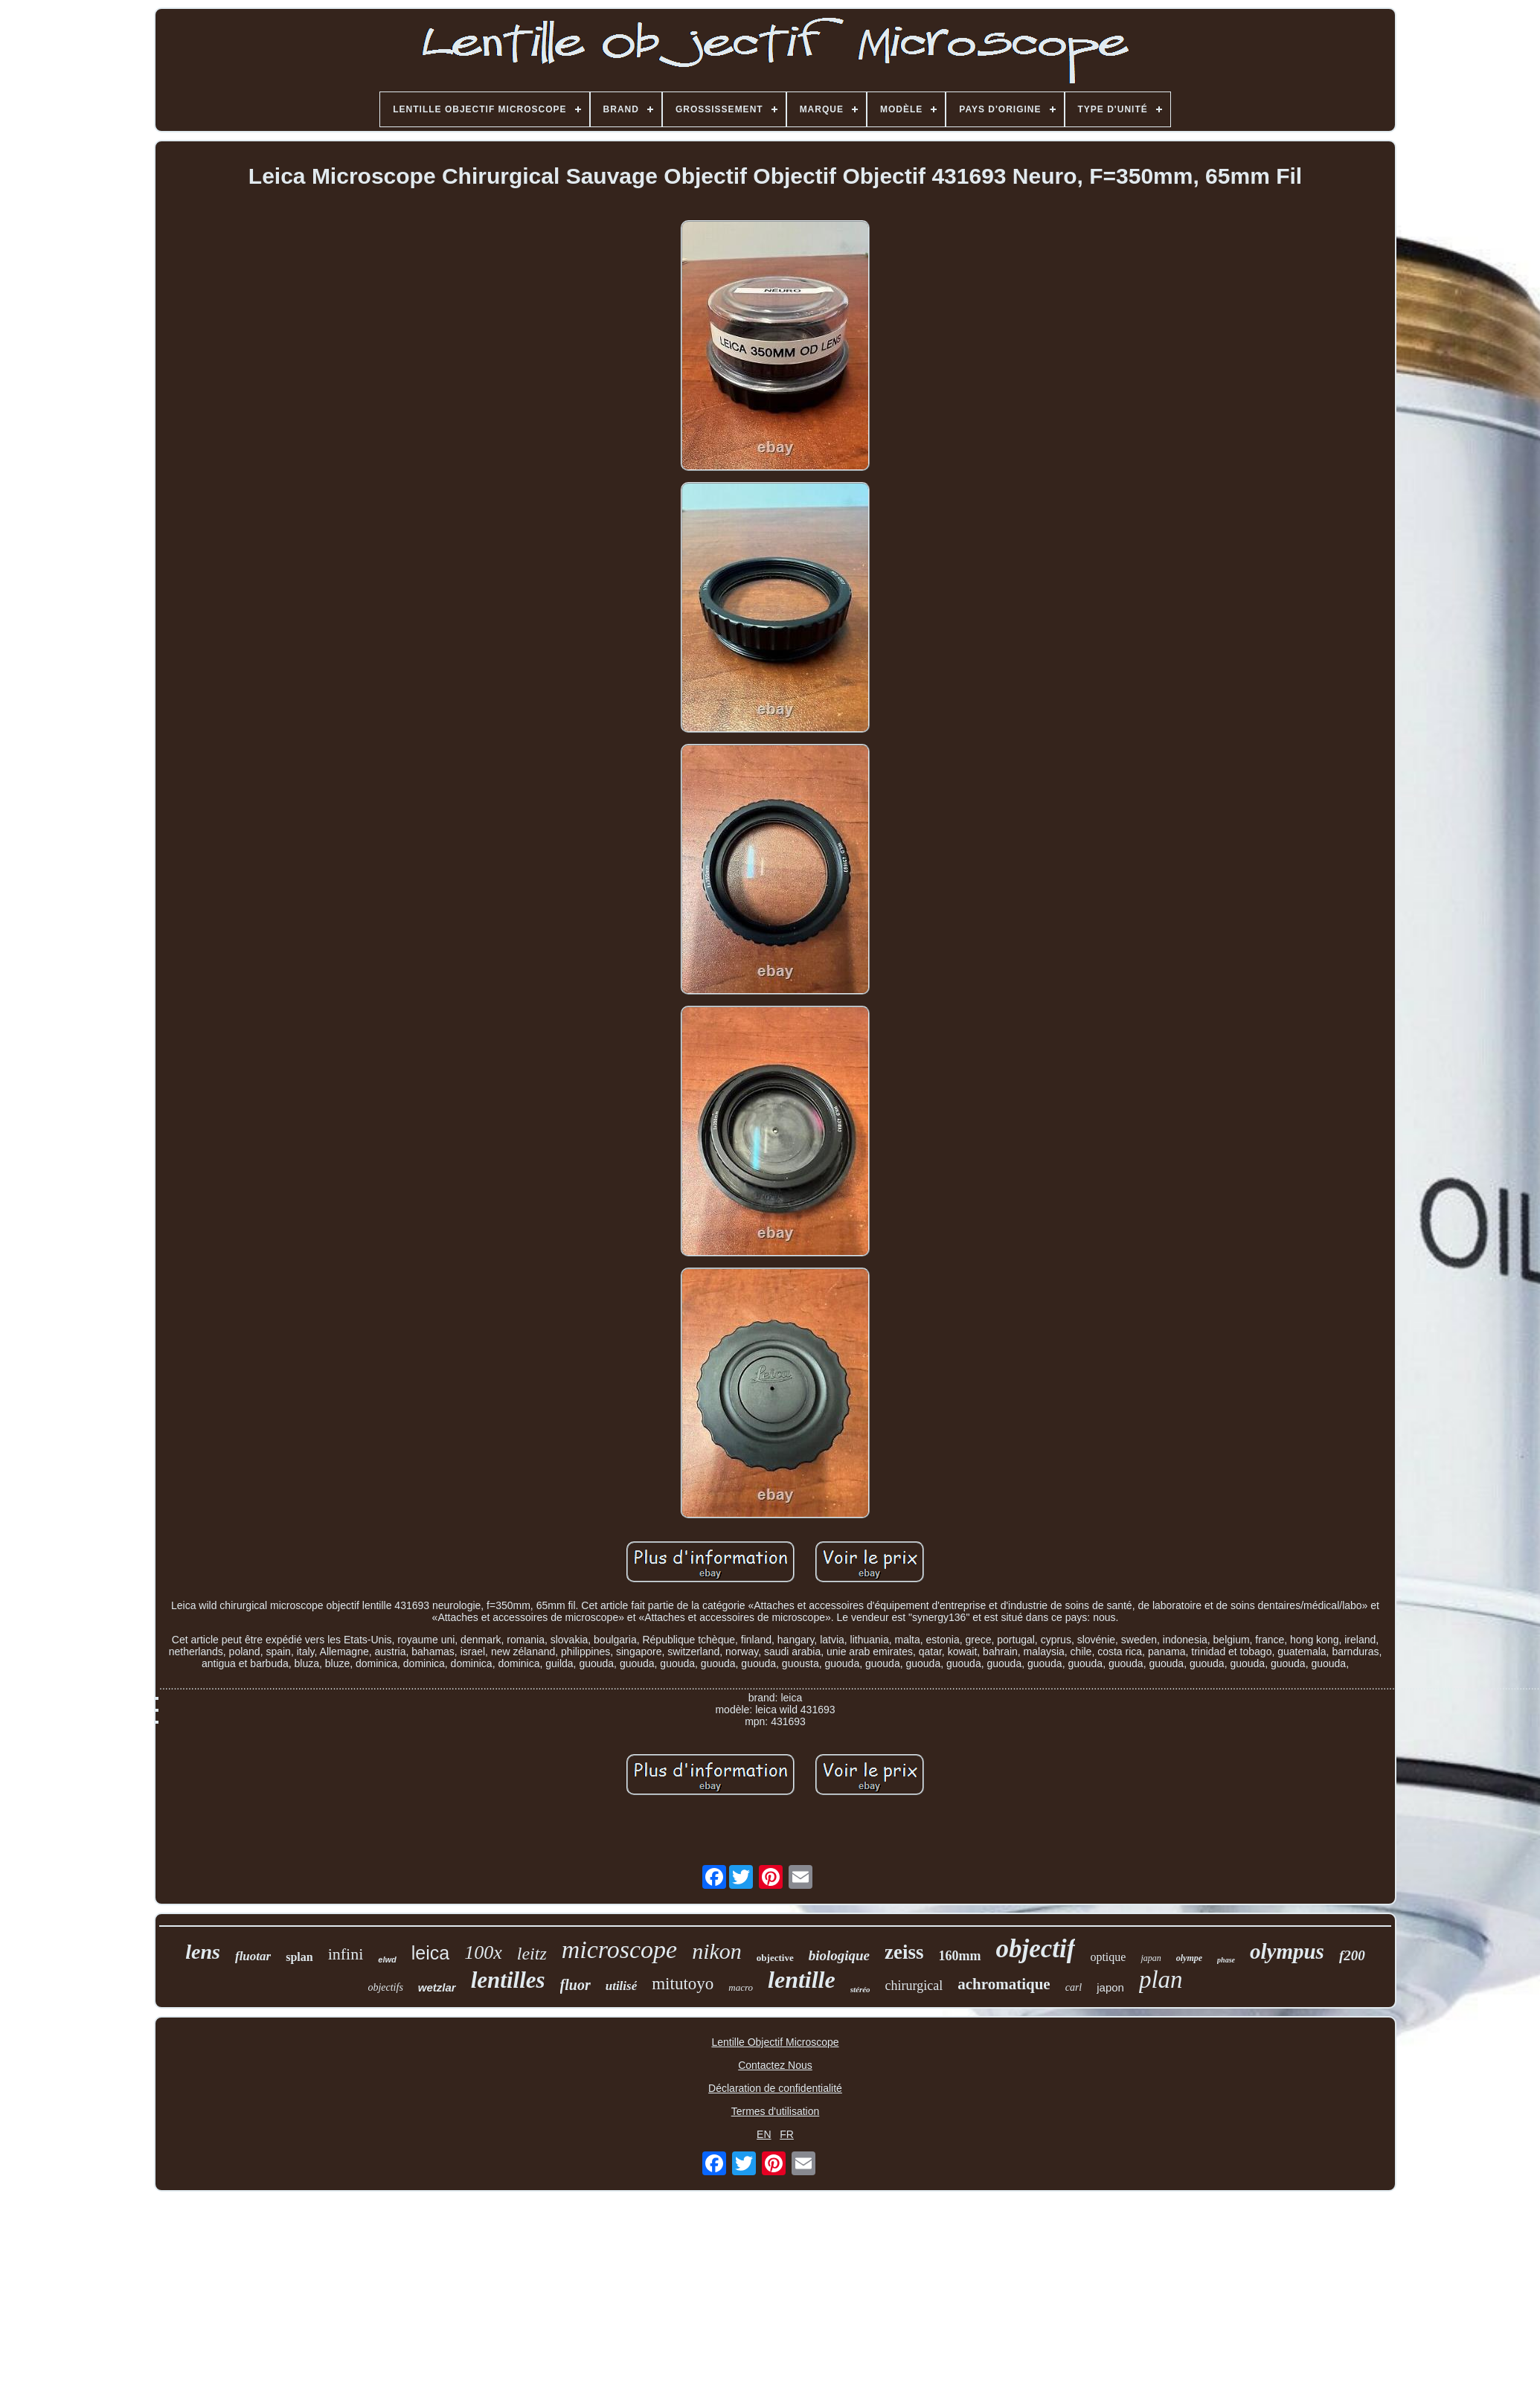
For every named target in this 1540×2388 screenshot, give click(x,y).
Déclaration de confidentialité (775, 2088)
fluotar (253, 1956)
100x (483, 1952)
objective (775, 1957)
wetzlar (437, 1987)
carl (1073, 1987)
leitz (532, 1953)
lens (202, 1951)
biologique (839, 1955)
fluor (575, 1985)
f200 (1352, 1955)
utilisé (622, 1986)
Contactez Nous (775, 2065)
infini (346, 1954)
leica (430, 1952)
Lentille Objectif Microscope (774, 2042)
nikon (717, 1951)
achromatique (1003, 1984)
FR (787, 2134)
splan (299, 1957)
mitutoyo (682, 1983)
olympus (1287, 1951)
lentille (801, 1979)
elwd (387, 1959)
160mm (960, 1955)
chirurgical (914, 1985)
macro (740, 1987)
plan (1161, 1979)
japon (1110, 1987)
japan (1150, 1958)
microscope (619, 1949)
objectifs (385, 1987)
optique (1108, 1957)
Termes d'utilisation (775, 2111)
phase (1226, 1960)
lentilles (508, 1980)
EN (764, 2134)
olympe (1189, 1958)
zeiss (904, 1952)
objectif (1036, 1948)
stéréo (860, 1989)
